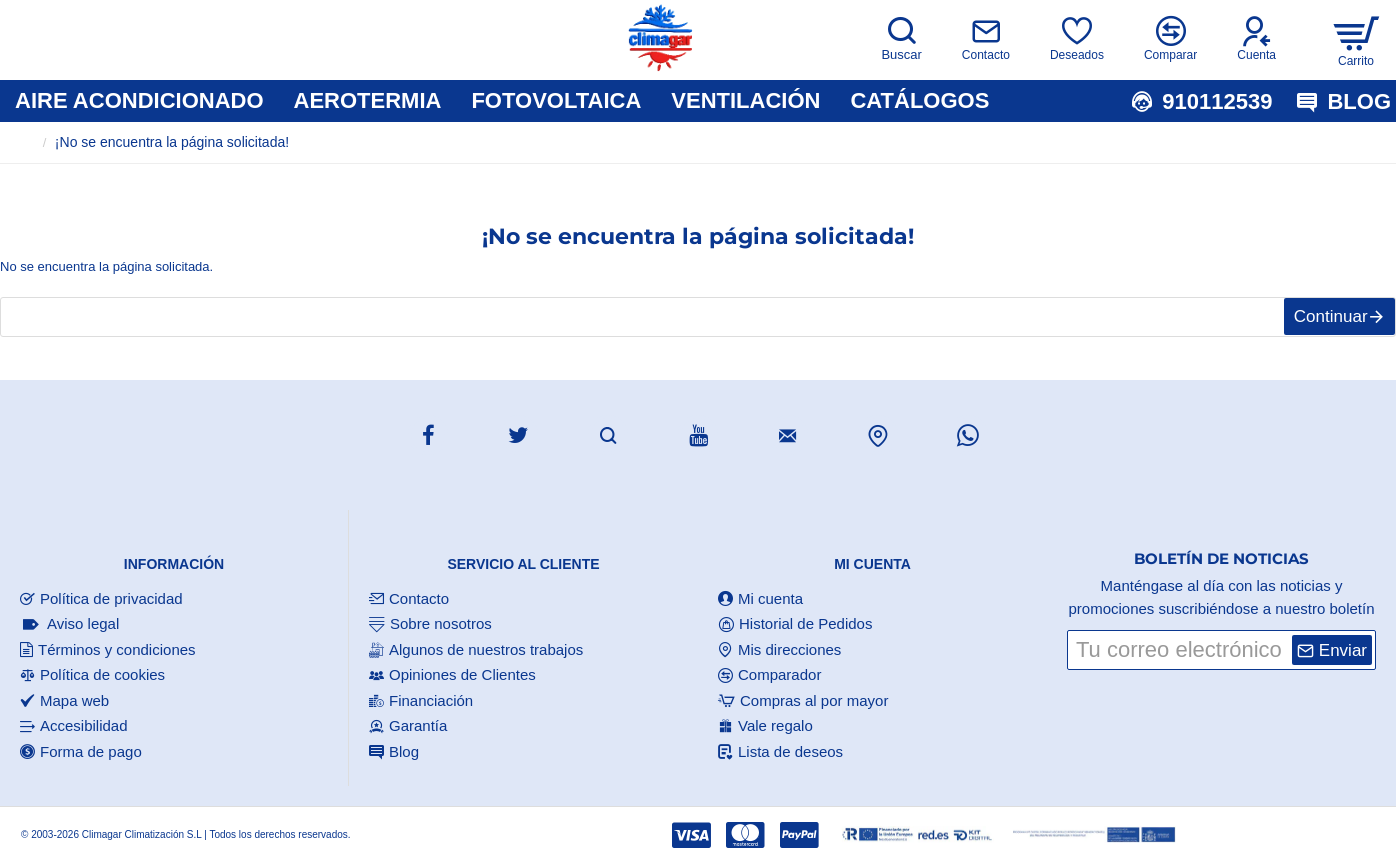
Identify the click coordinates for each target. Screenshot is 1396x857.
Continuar (1321, 326)
